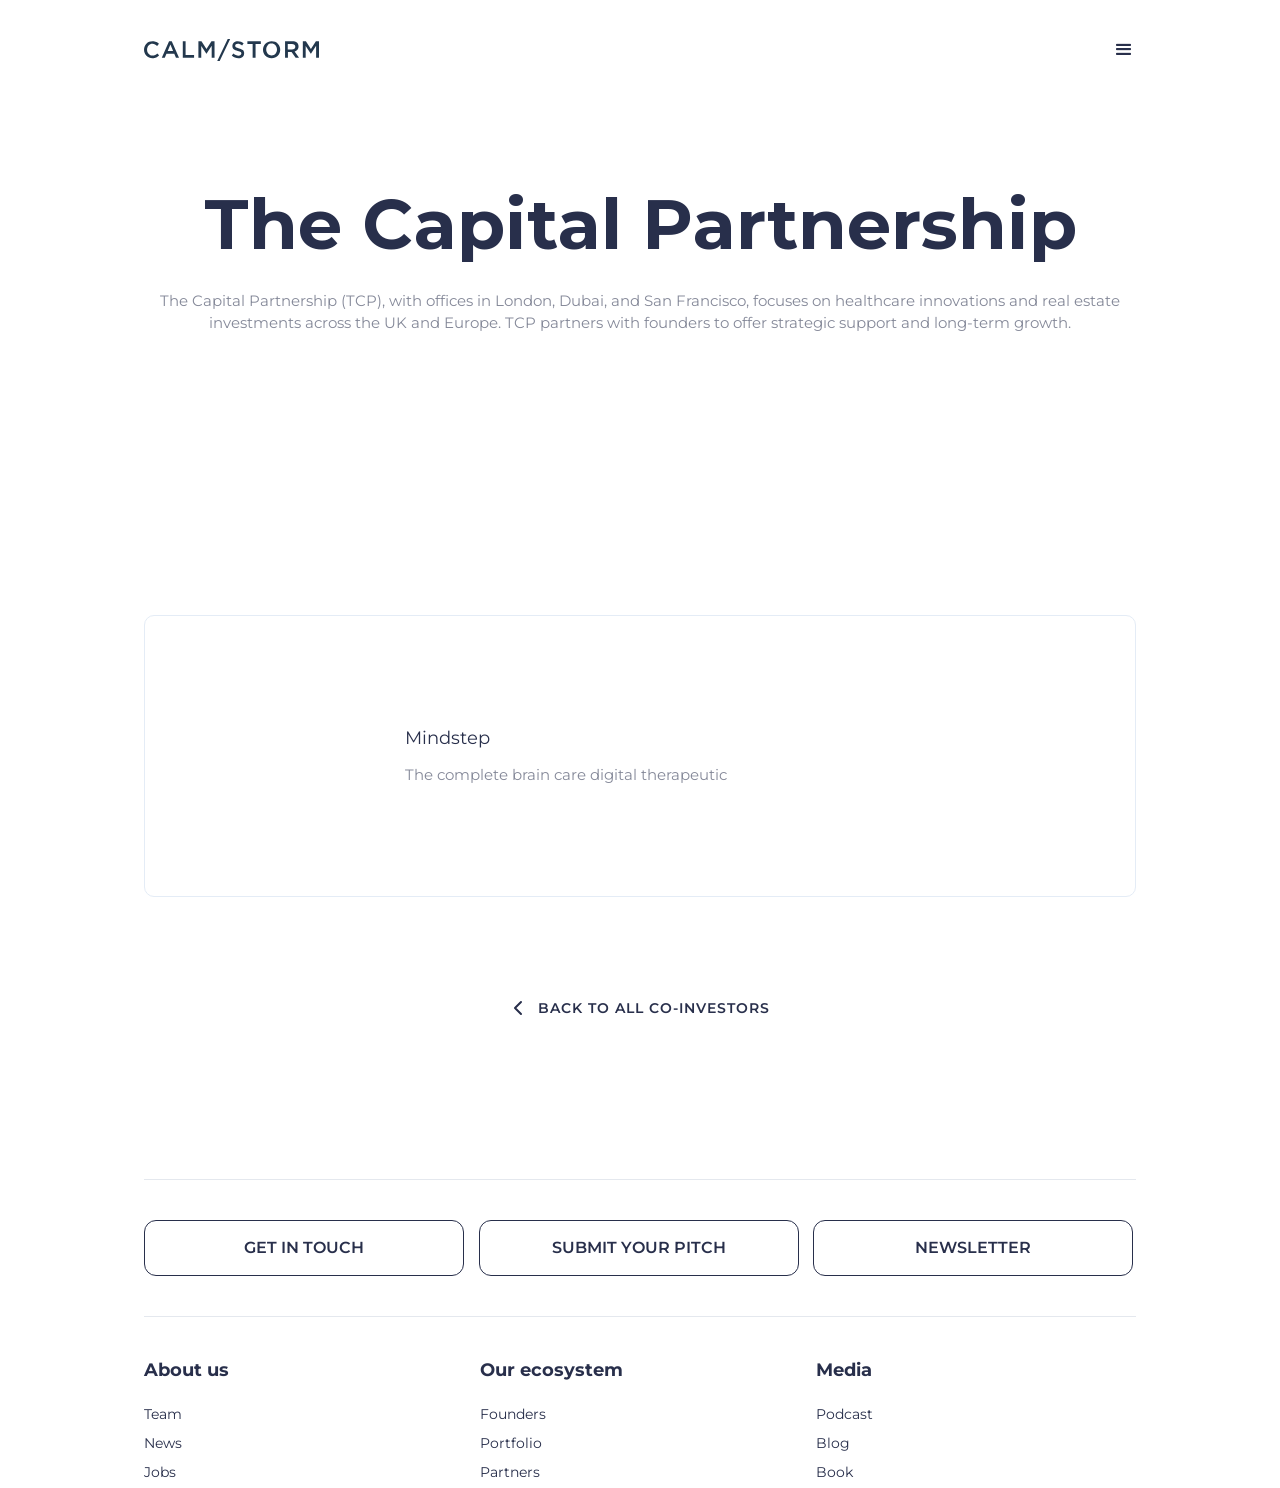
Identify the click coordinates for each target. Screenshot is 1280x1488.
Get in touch (304, 1247)
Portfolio (511, 1443)
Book (834, 1472)
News (163, 1443)
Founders (513, 1414)
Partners (510, 1472)
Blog (833, 1443)
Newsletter (973, 1247)
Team (163, 1414)
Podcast (844, 1414)
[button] (1115, 50)
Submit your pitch (639, 1247)
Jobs (160, 1472)
